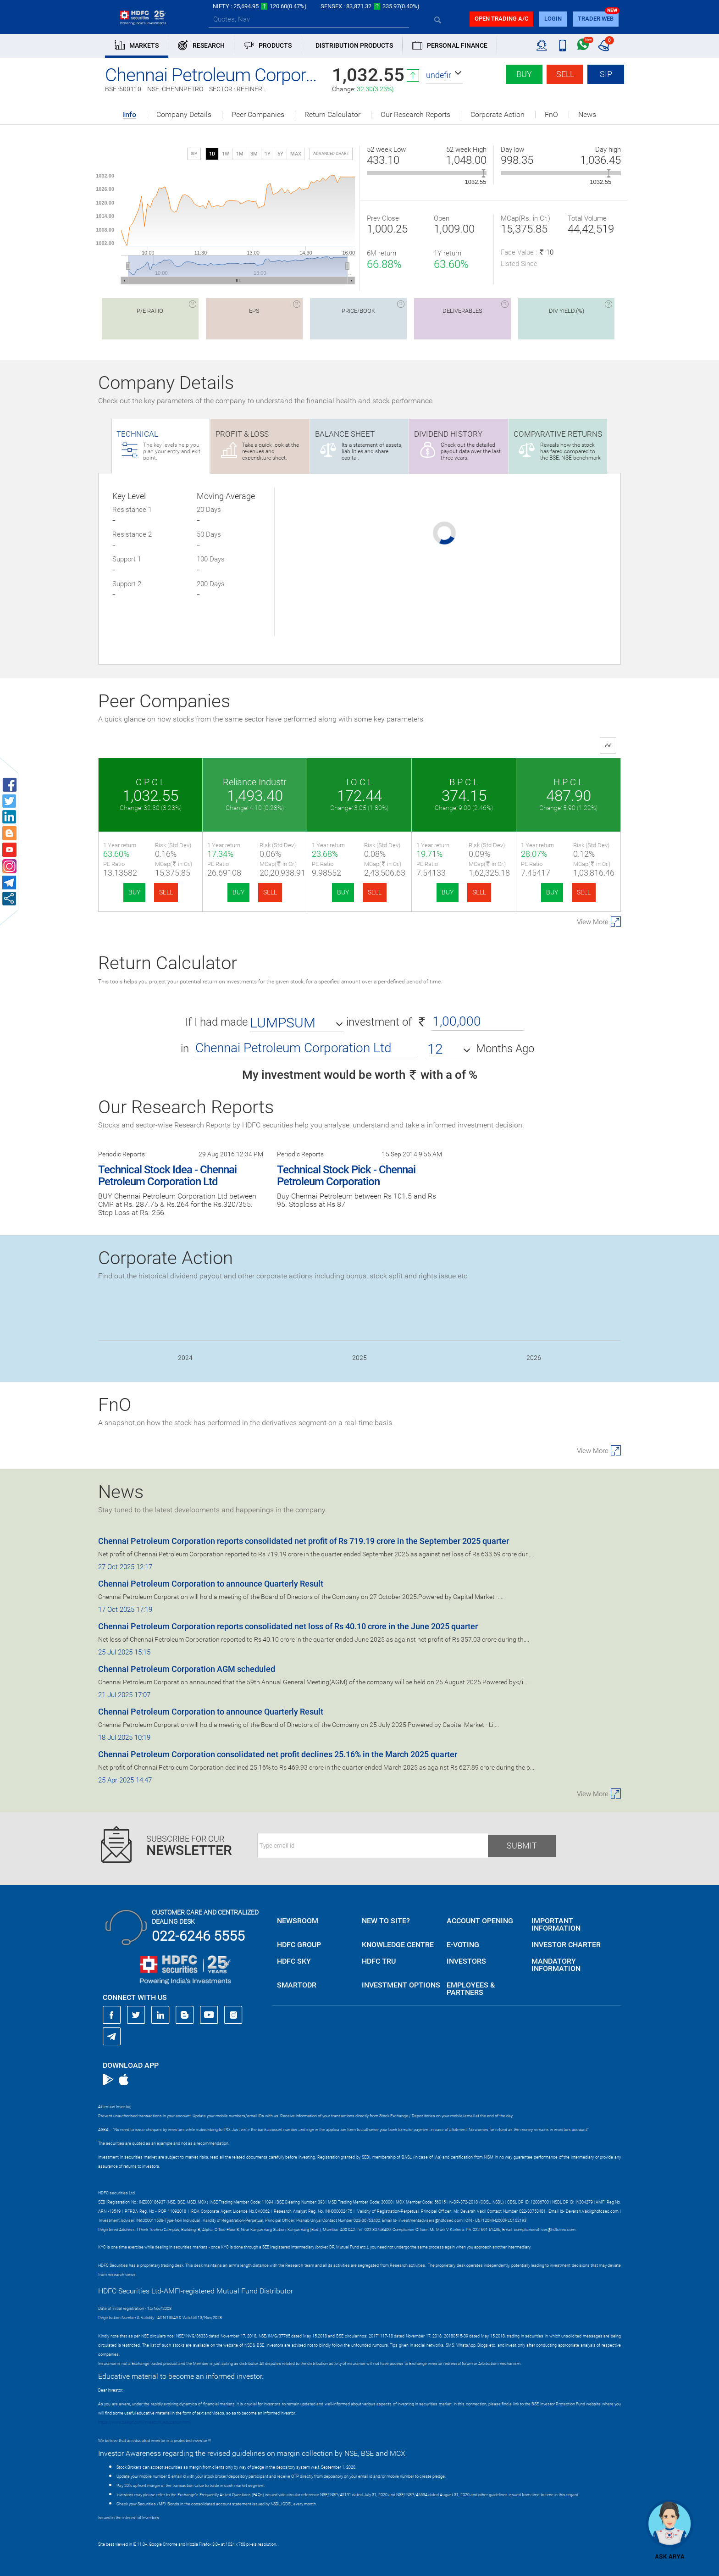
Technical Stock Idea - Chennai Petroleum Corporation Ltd (167, 1175)
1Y (268, 154)
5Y (280, 154)
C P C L (150, 782)
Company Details (183, 114)
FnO (551, 114)
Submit (522, 1845)
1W (225, 154)
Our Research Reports (415, 114)
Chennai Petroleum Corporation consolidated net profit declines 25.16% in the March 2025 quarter (277, 1754)
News (587, 114)
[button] (444, 75)
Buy (524, 74)
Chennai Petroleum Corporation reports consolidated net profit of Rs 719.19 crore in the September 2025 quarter (303, 1541)
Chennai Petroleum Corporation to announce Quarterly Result (210, 1583)
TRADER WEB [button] (596, 18)
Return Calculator (332, 114)
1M (239, 154)
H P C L (568, 782)
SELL (166, 892)
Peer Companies (258, 114)
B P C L (463, 782)
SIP (606, 74)
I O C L (359, 782)
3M (254, 154)
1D (212, 154)
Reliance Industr (255, 782)
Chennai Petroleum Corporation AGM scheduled (186, 1669)
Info (129, 115)
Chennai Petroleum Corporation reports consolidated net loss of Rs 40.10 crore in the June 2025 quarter (288, 1626)
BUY (134, 892)
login (553, 18)
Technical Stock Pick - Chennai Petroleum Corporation (346, 1175)
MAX (295, 154)
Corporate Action (497, 114)
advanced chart (331, 153)
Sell (565, 74)
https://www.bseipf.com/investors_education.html (144, 2422)
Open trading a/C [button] (501, 18)
